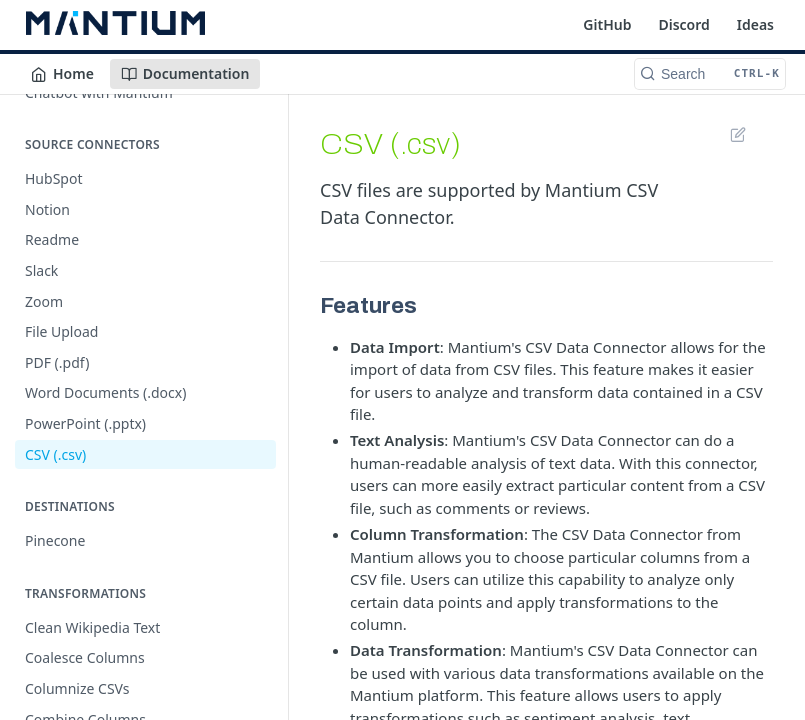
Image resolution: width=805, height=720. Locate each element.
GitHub (607, 24)
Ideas (755, 24)
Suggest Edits (737, 134)
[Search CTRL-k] (710, 74)
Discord (683, 24)
